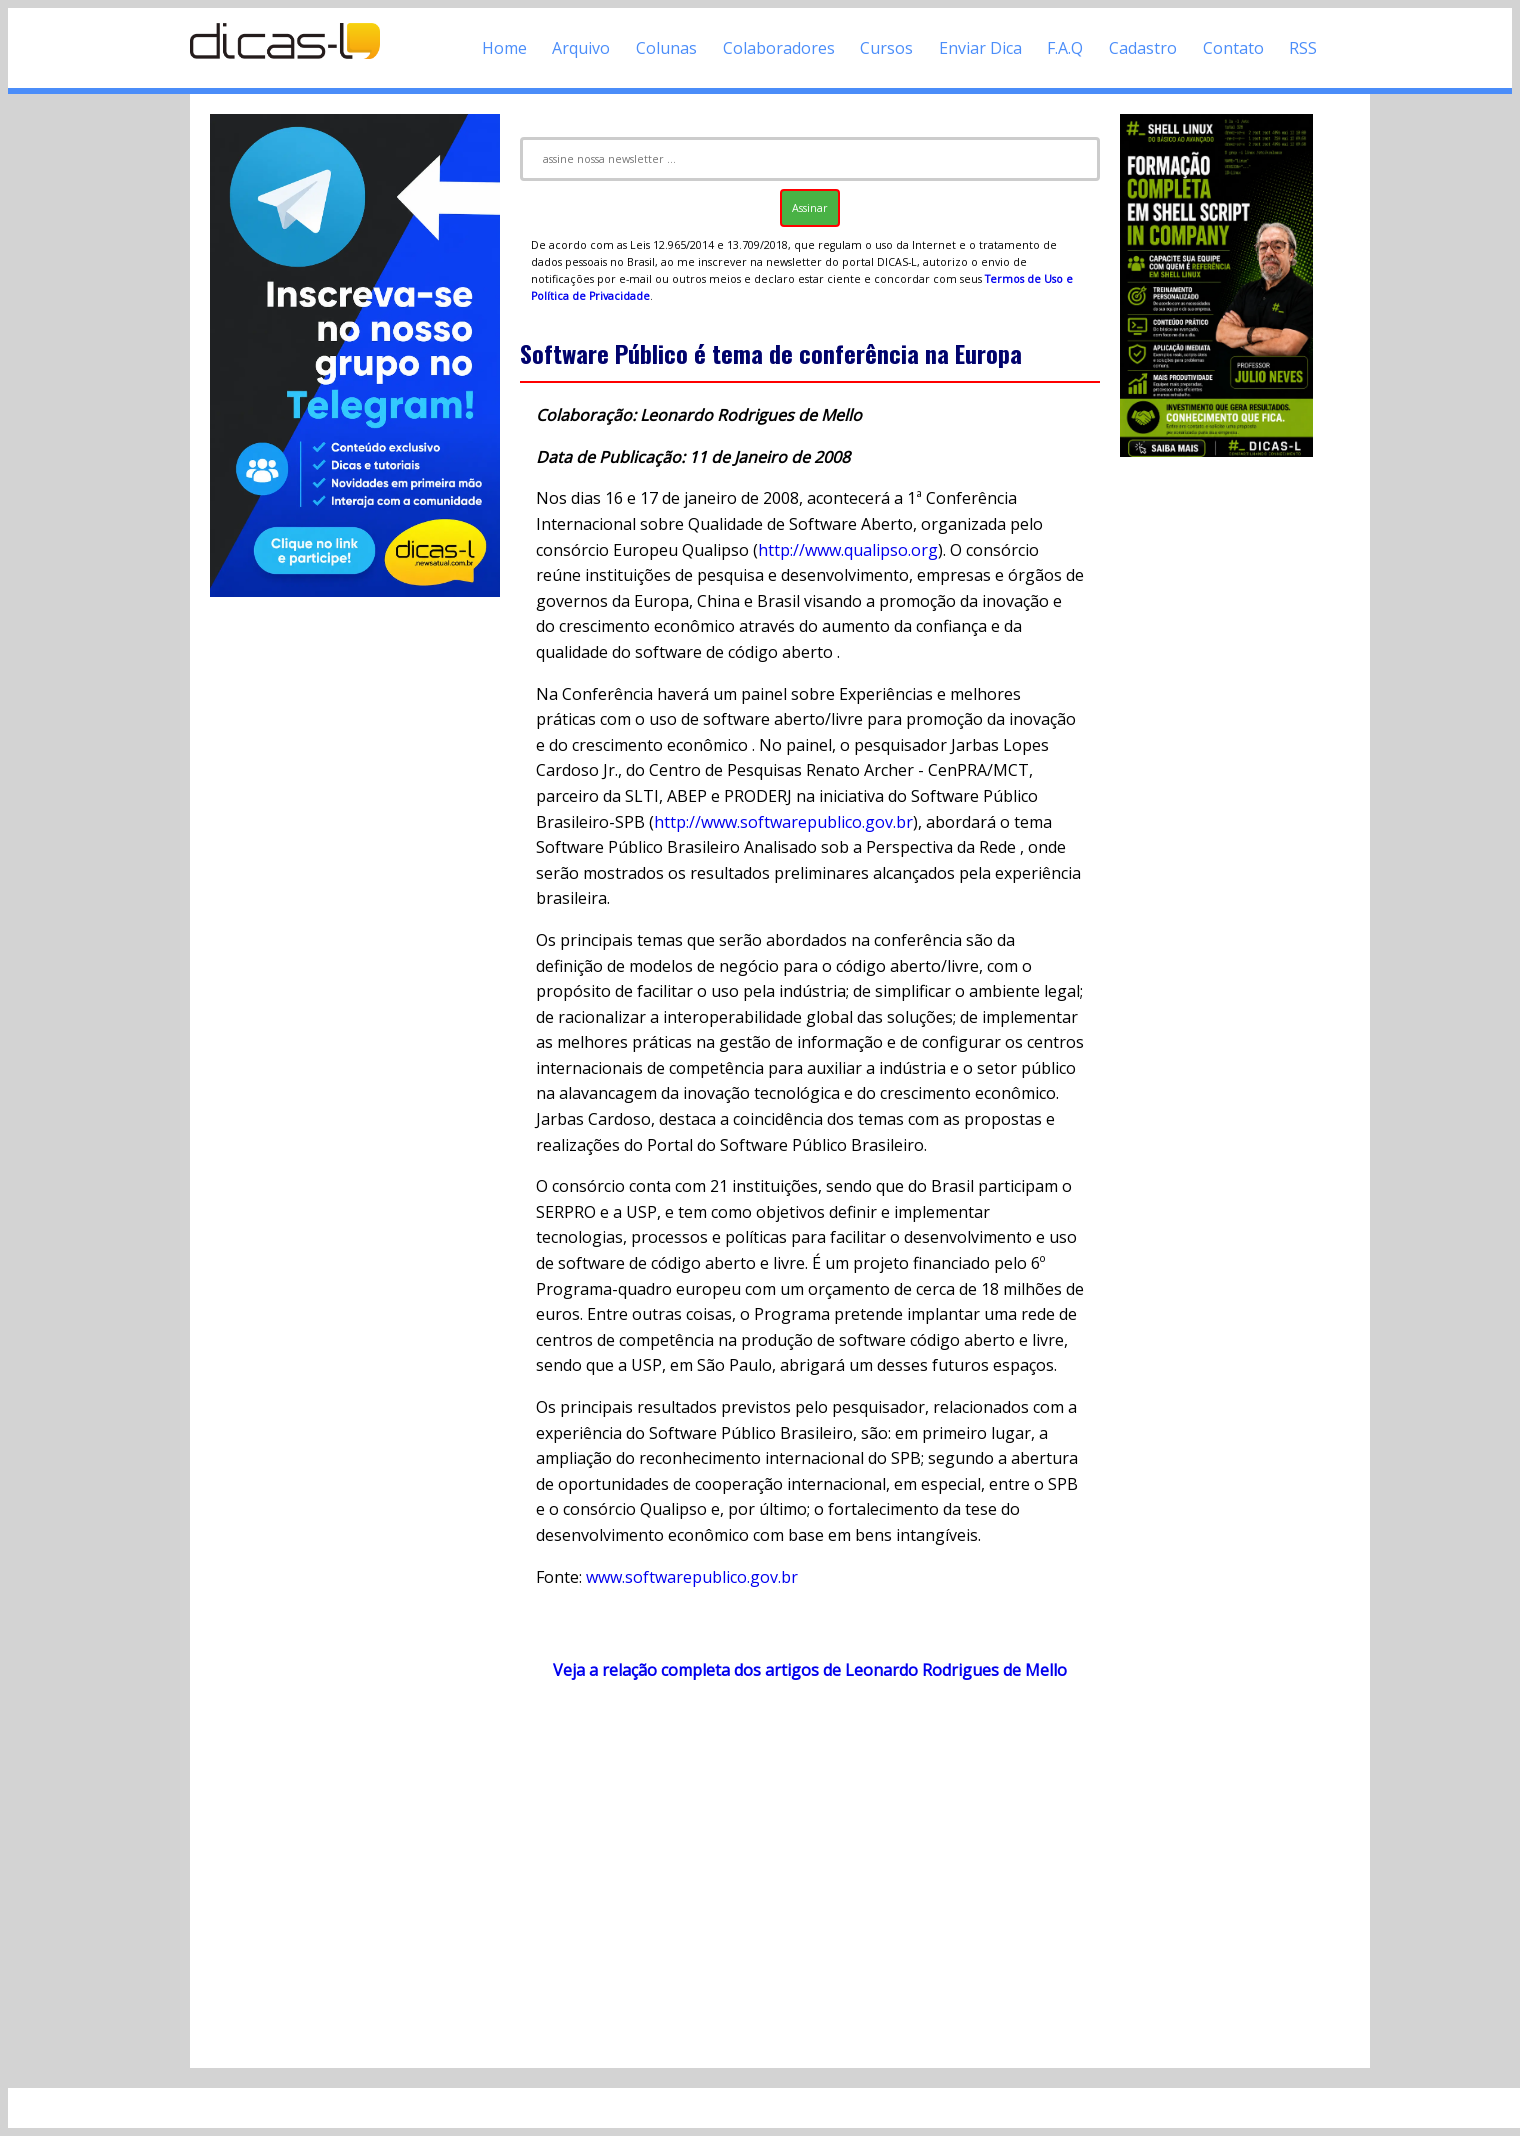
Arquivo (581, 48)
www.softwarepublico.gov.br (692, 1577)
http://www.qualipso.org (848, 550)
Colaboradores (779, 48)
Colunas (666, 48)
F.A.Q (1065, 48)
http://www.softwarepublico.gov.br (783, 822)
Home (504, 48)
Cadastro (1143, 48)
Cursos (886, 48)
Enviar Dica (980, 48)
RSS (1303, 48)
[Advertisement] (810, 1874)
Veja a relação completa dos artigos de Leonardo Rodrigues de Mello (810, 1670)
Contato (1233, 48)
